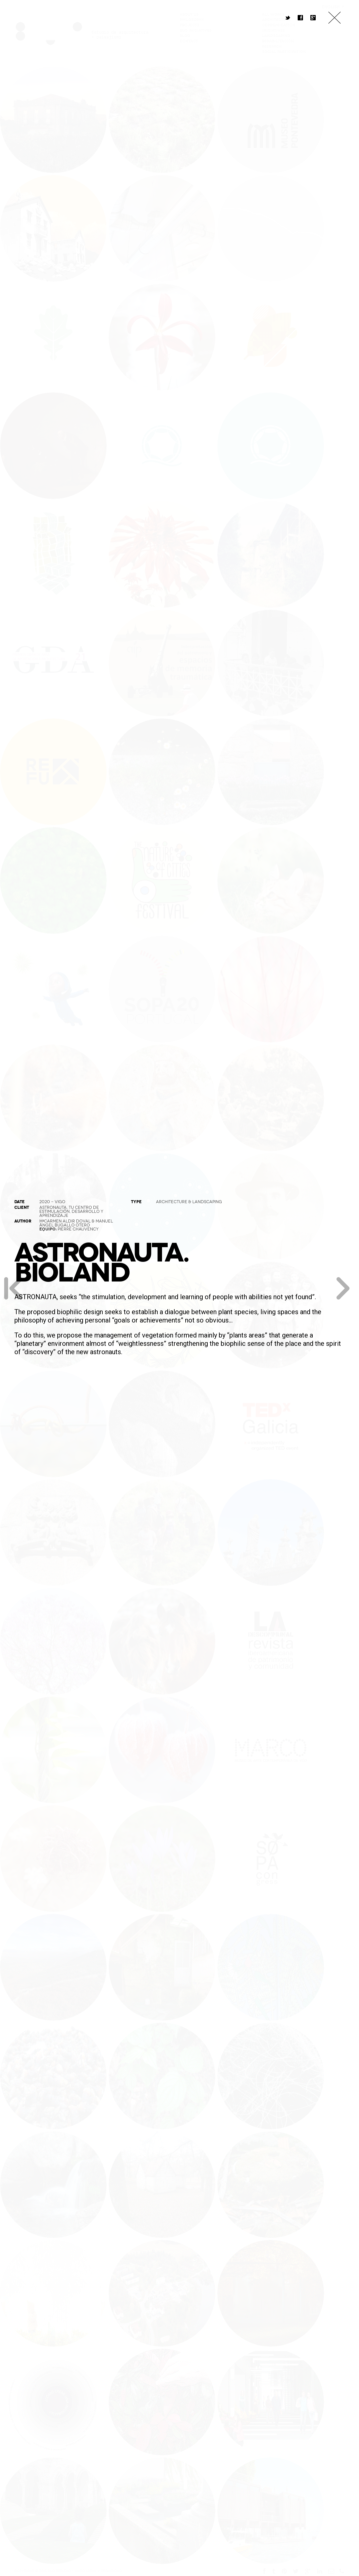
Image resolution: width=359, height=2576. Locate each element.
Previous (13, 1288)
